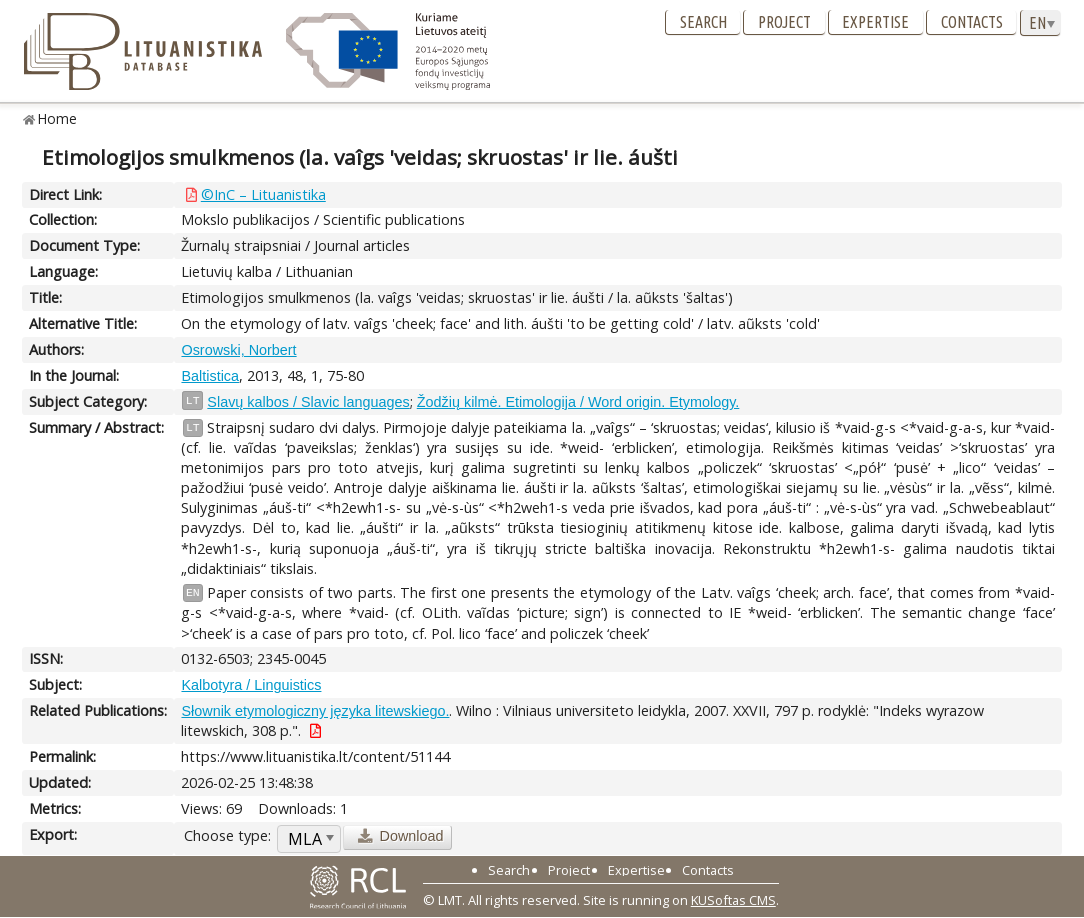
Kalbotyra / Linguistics (251, 685)
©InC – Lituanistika (263, 194)
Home (57, 118)
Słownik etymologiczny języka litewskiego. (315, 711)
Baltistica (210, 376)
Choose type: (227, 835)
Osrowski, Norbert (238, 350)
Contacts (972, 22)
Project (784, 22)
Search (703, 22)
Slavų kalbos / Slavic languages (308, 402)
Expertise (875, 22)
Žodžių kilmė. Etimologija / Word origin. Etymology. (578, 402)
